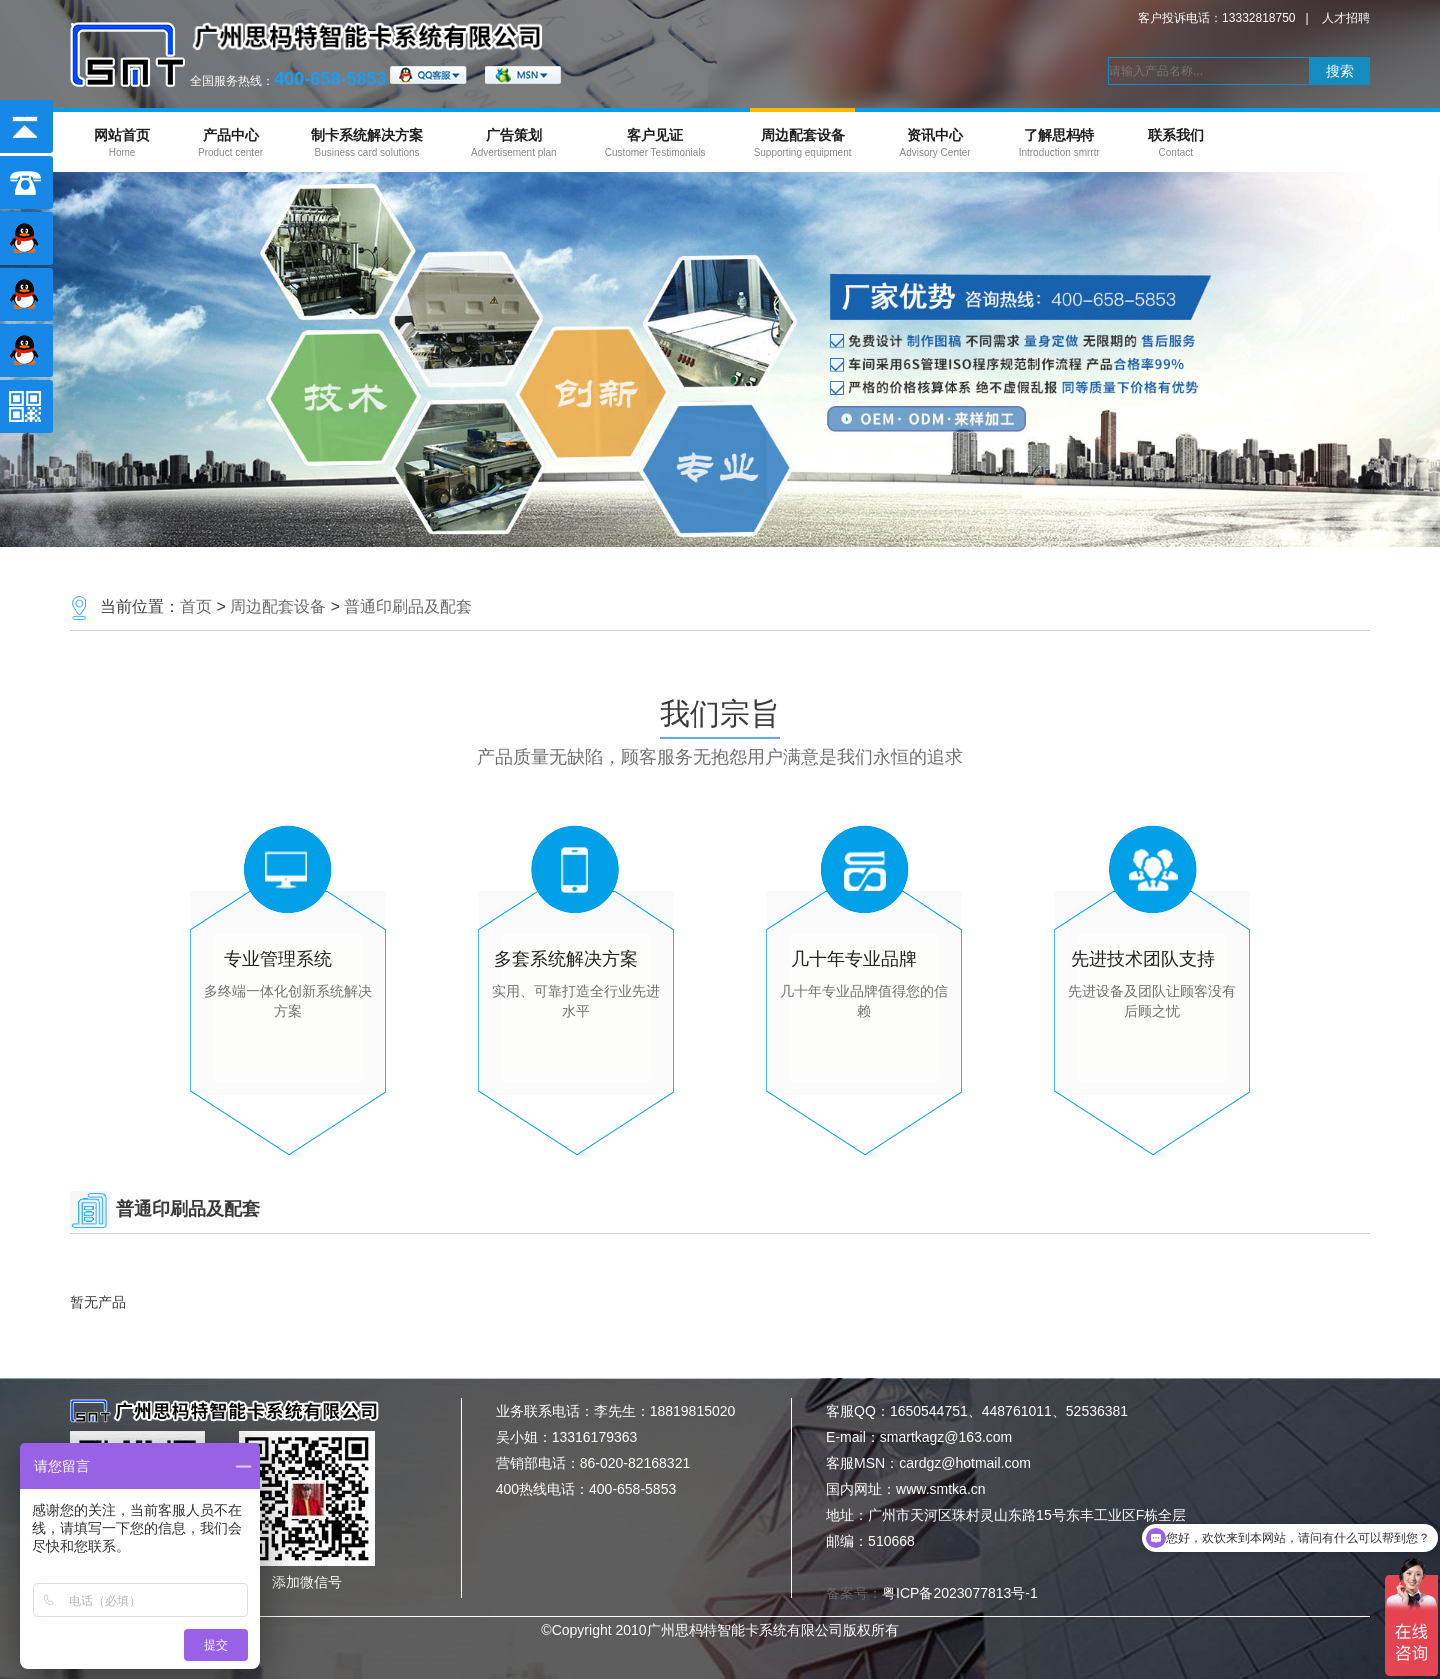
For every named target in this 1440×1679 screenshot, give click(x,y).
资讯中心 (934, 142)
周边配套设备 (803, 142)
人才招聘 (1346, 18)
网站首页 (122, 142)
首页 (196, 606)
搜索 (1340, 71)
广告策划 (514, 142)
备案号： (932, 1593)
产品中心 (230, 142)
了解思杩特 (1059, 142)
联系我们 (1176, 142)
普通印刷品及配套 (408, 606)
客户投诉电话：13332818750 (1216, 18)
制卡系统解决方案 (367, 142)
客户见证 (655, 142)
